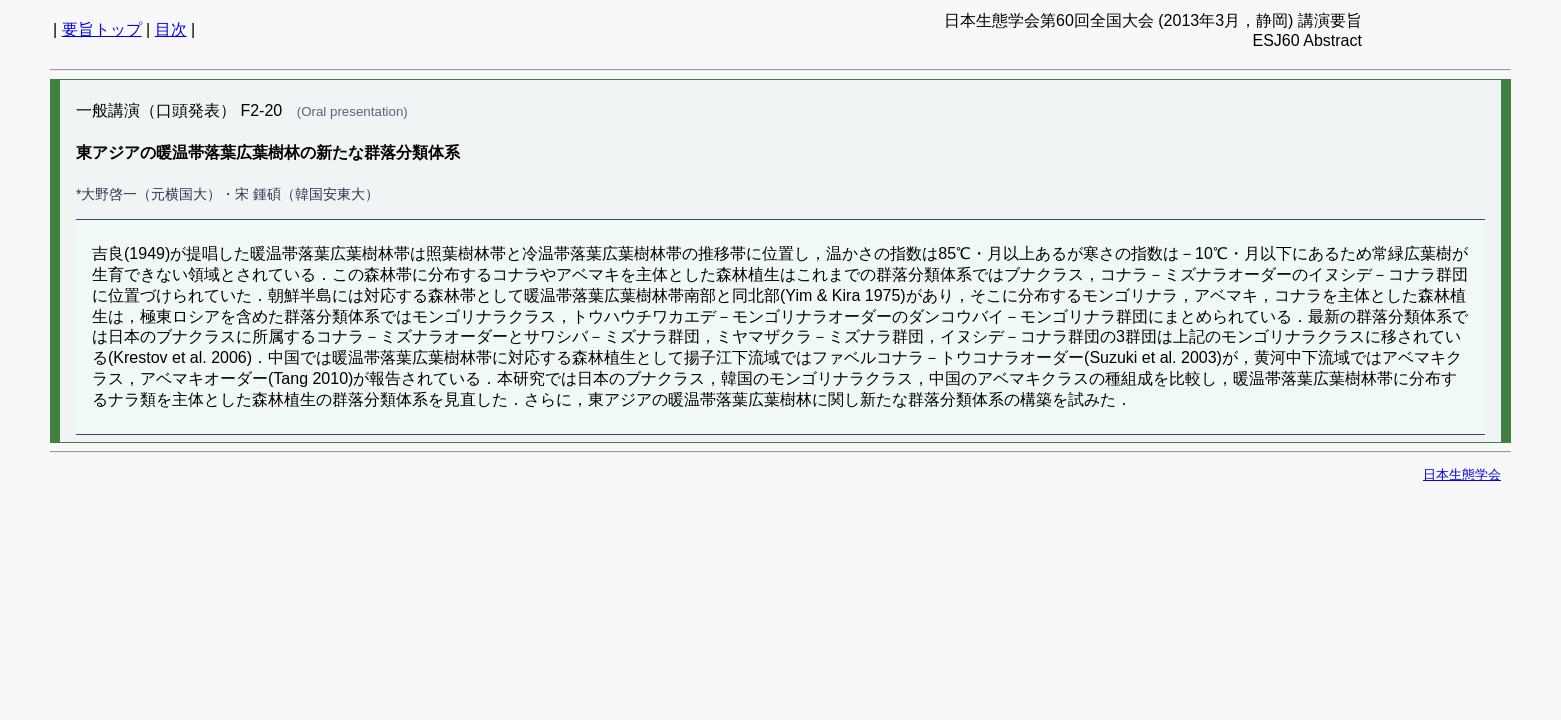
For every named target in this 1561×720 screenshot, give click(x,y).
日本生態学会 (1462, 474)
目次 (171, 29)
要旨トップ (102, 29)
